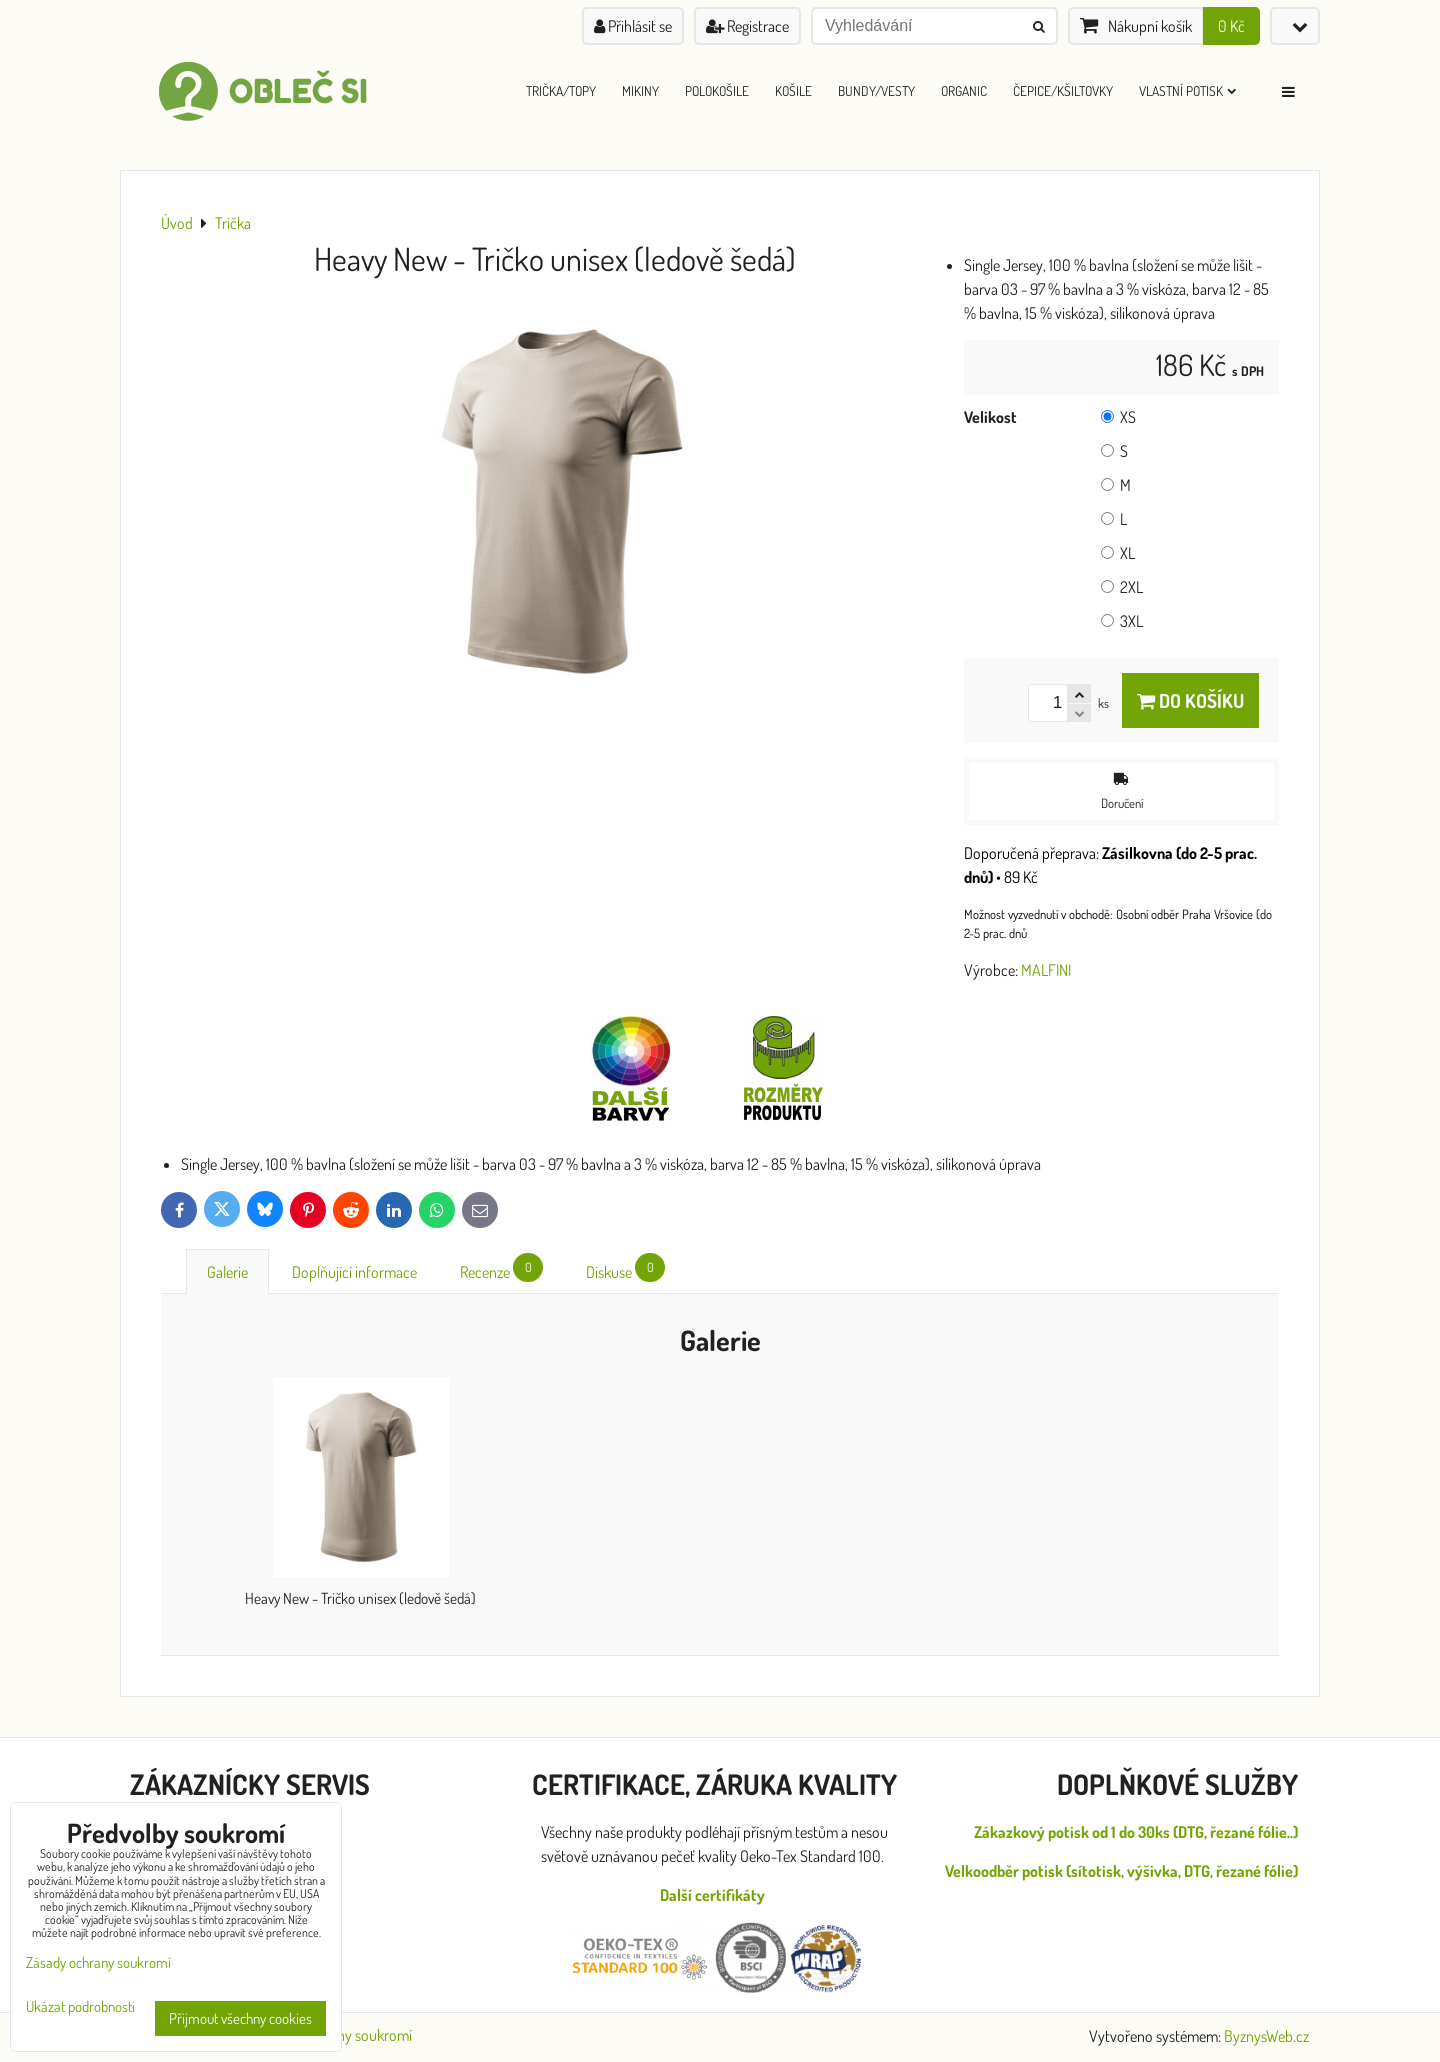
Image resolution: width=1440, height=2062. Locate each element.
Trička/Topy (561, 90)
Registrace (747, 26)
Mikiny (640, 90)
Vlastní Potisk (1187, 90)
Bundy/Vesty (876, 90)
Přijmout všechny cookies (240, 2018)
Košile (793, 90)
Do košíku (1190, 700)
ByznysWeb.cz (1266, 2036)
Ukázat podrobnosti (80, 2007)
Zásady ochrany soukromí (98, 1962)
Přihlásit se (633, 26)
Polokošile (717, 90)
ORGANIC (964, 90)
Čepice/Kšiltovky (1063, 90)
